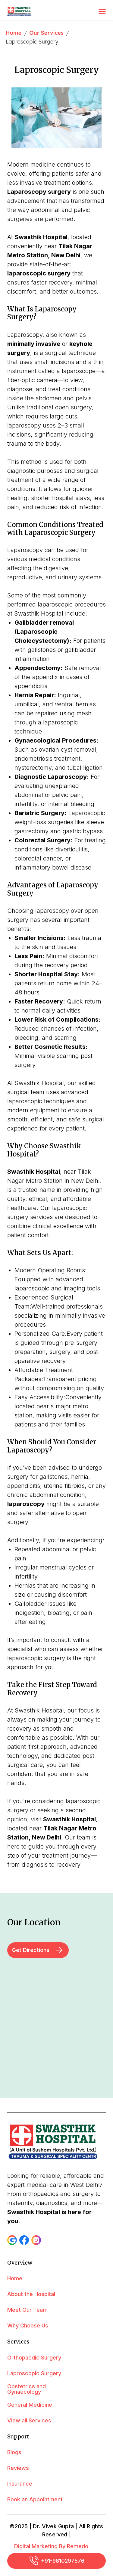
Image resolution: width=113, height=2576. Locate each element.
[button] (12, 2240)
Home (13, 32)
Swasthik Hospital (69, 1819)
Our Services (46, 32)
